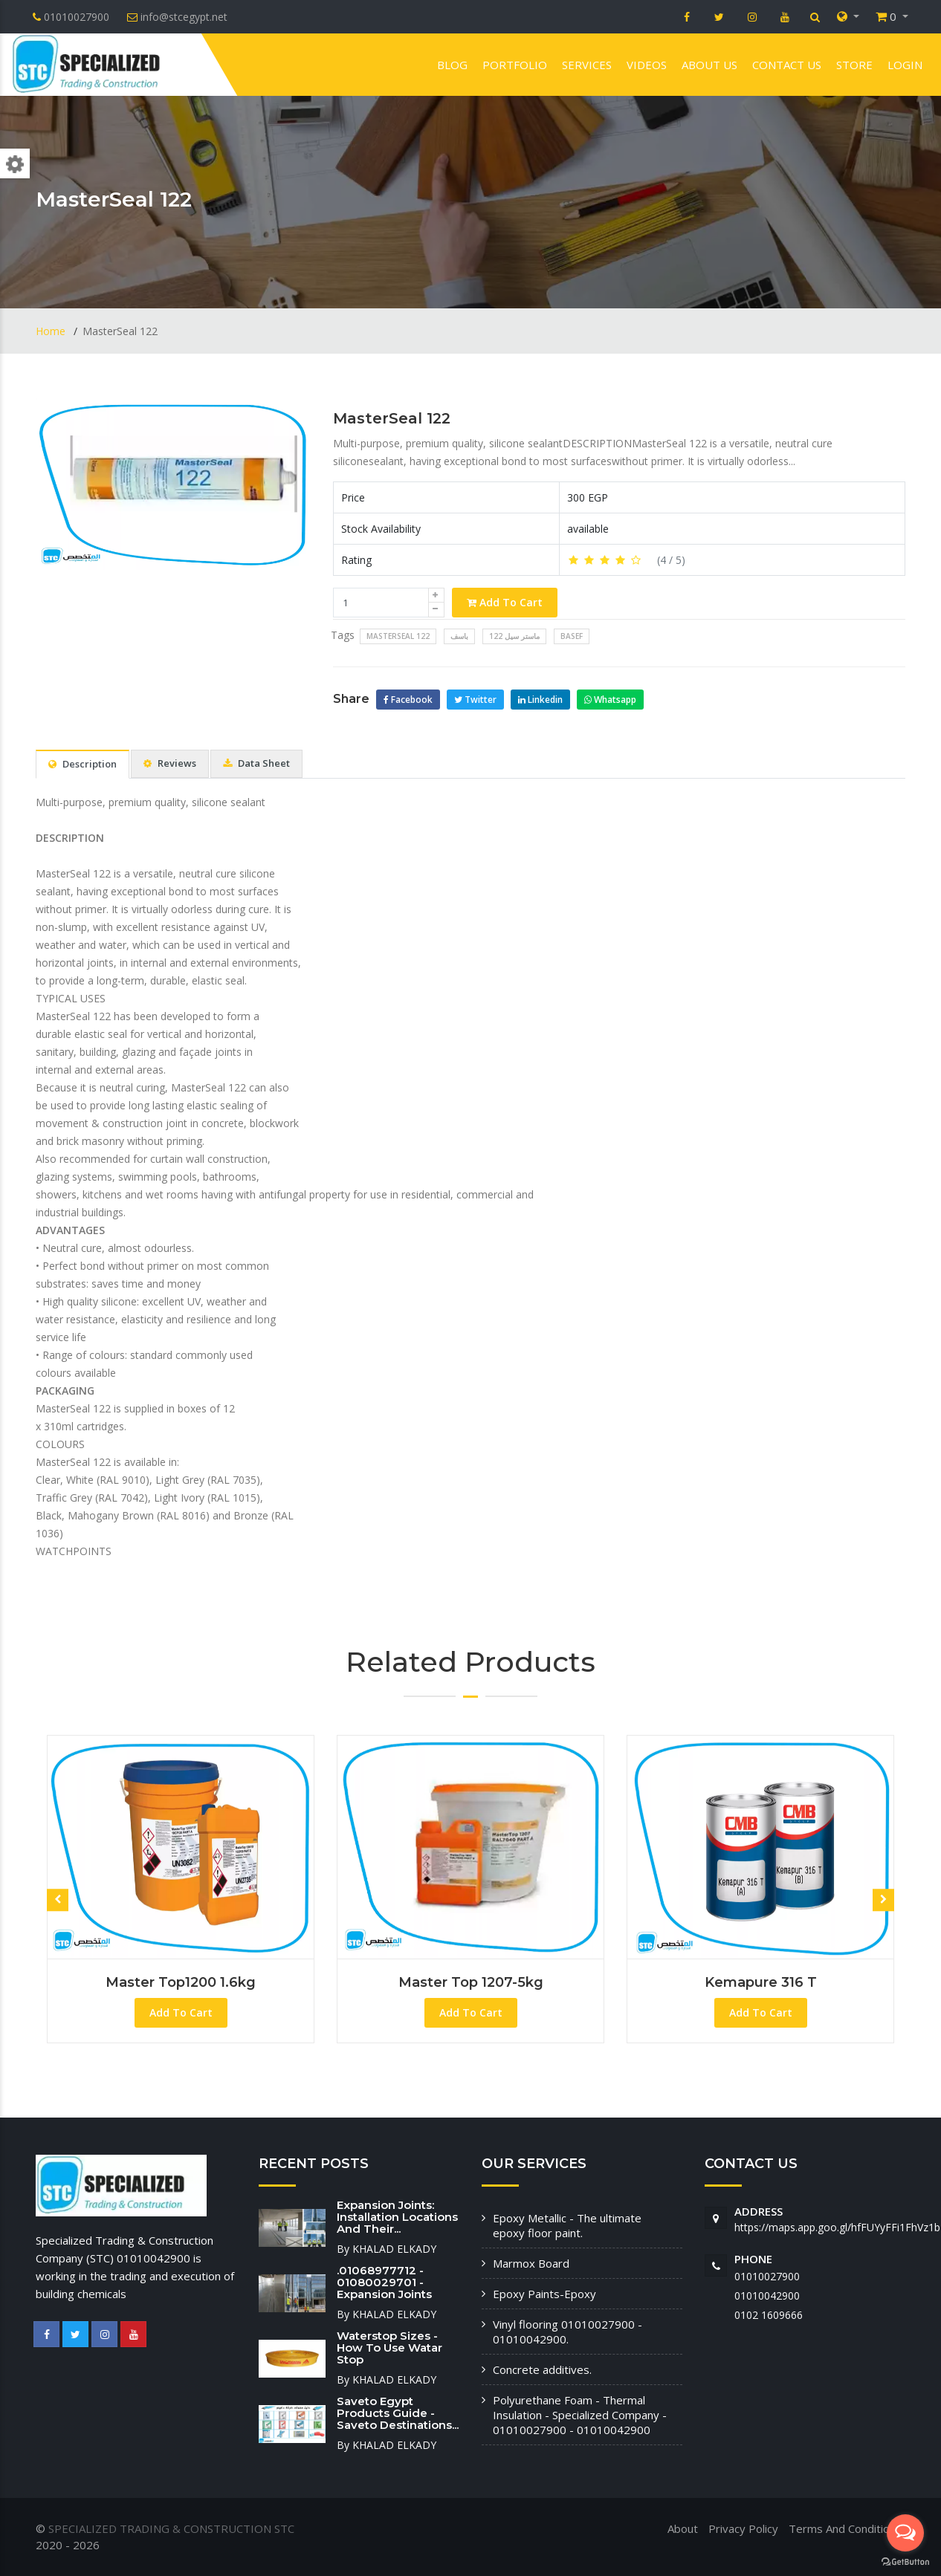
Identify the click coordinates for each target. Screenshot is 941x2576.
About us (709, 64)
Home (52, 331)
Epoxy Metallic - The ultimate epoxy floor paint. (567, 2225)
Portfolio (514, 64)
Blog (452, 64)
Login (904, 64)
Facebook (408, 699)
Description (82, 763)
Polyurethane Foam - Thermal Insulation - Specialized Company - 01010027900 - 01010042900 (580, 2414)
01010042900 (767, 2295)
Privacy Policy (743, 2528)
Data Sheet (256, 763)
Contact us (786, 64)
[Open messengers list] (905, 2532)
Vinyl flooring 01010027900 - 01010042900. (567, 2331)
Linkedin (540, 699)
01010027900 (767, 2276)
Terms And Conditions (845, 2528)
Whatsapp (610, 699)
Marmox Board (531, 2263)
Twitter (475, 699)
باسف (459, 636)
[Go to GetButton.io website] (905, 2561)
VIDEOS (647, 64)
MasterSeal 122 (391, 418)
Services (587, 64)
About (682, 2528)
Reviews (169, 763)
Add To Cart (505, 602)
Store (854, 64)
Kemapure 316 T (761, 1982)
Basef (571, 636)
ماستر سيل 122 (514, 636)
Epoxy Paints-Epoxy (544, 2293)
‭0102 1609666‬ (768, 2315)
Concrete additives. (542, 2369)
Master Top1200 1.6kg (181, 1982)
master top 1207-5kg (470, 1982)
